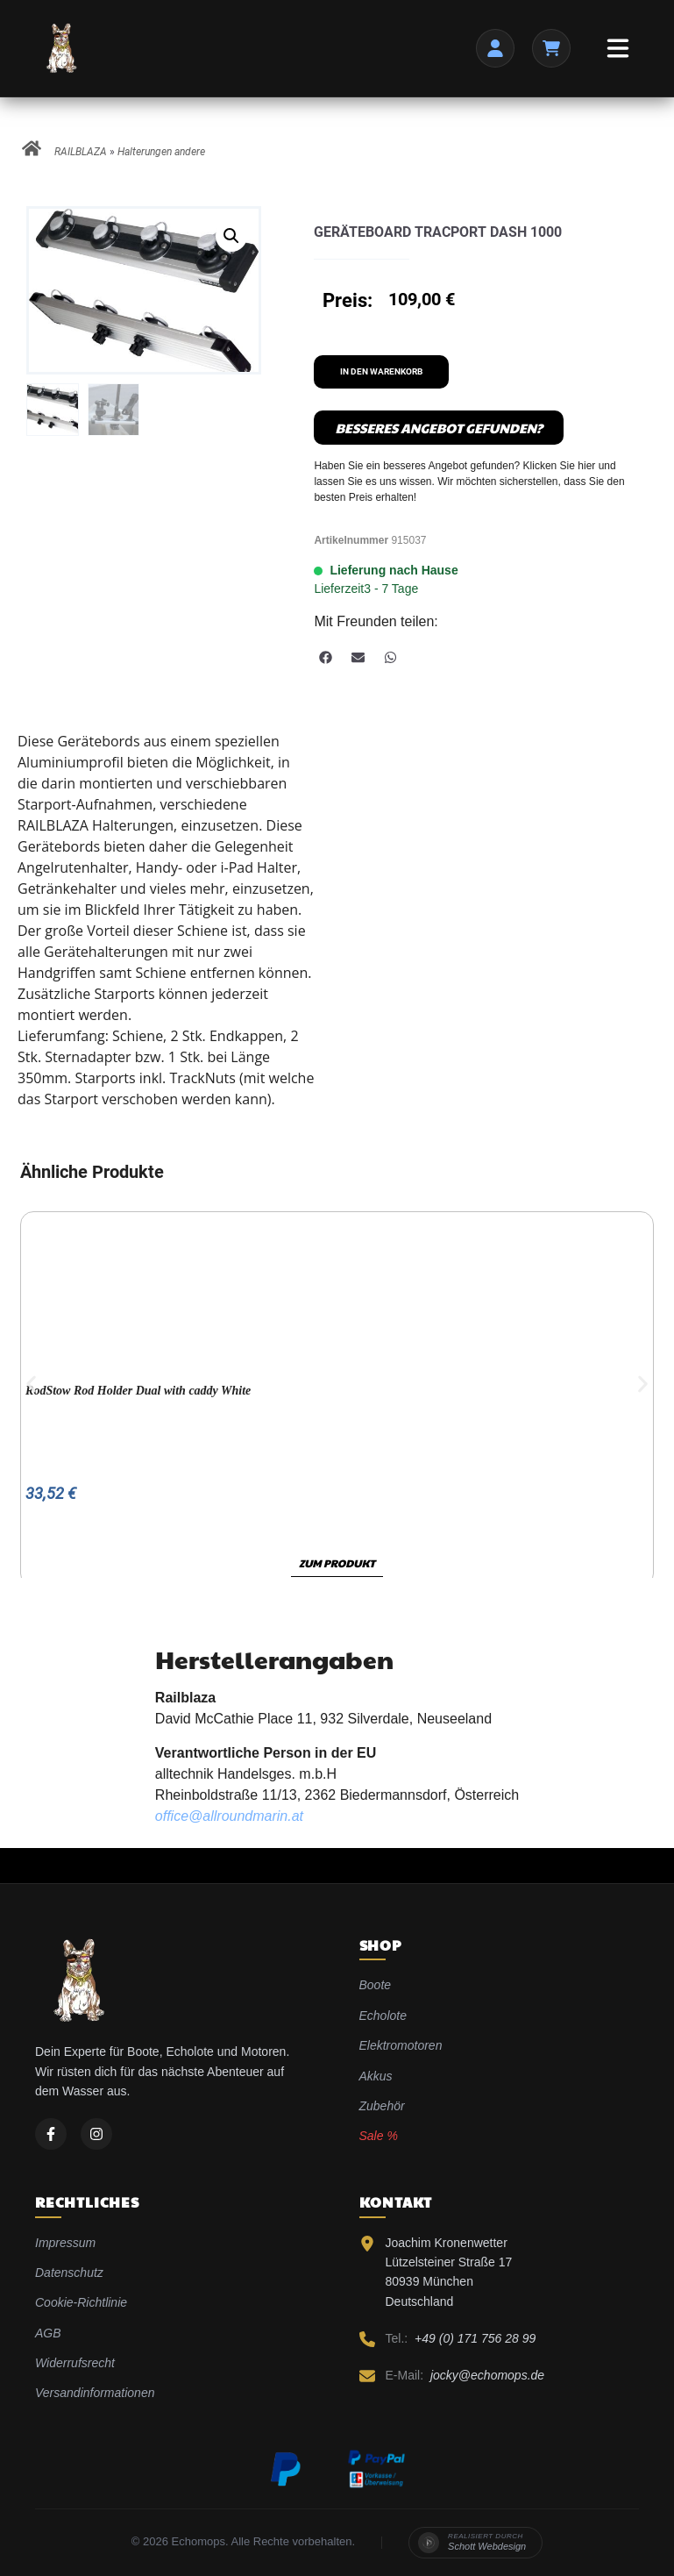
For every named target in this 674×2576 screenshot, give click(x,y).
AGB (48, 2333)
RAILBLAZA (80, 152)
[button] (231, 236)
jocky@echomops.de (487, 2375)
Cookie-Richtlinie (81, 2302)
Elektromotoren (401, 2045)
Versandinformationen (94, 2393)
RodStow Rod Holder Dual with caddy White (138, 1390)
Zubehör (382, 2106)
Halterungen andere (161, 152)
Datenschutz (69, 2273)
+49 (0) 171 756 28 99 (475, 2338)
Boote (375, 1985)
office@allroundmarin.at (229, 1816)
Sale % (378, 2136)
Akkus (376, 2076)
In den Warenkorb (381, 371)
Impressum (65, 2243)
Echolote (383, 2016)
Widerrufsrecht (75, 2363)
